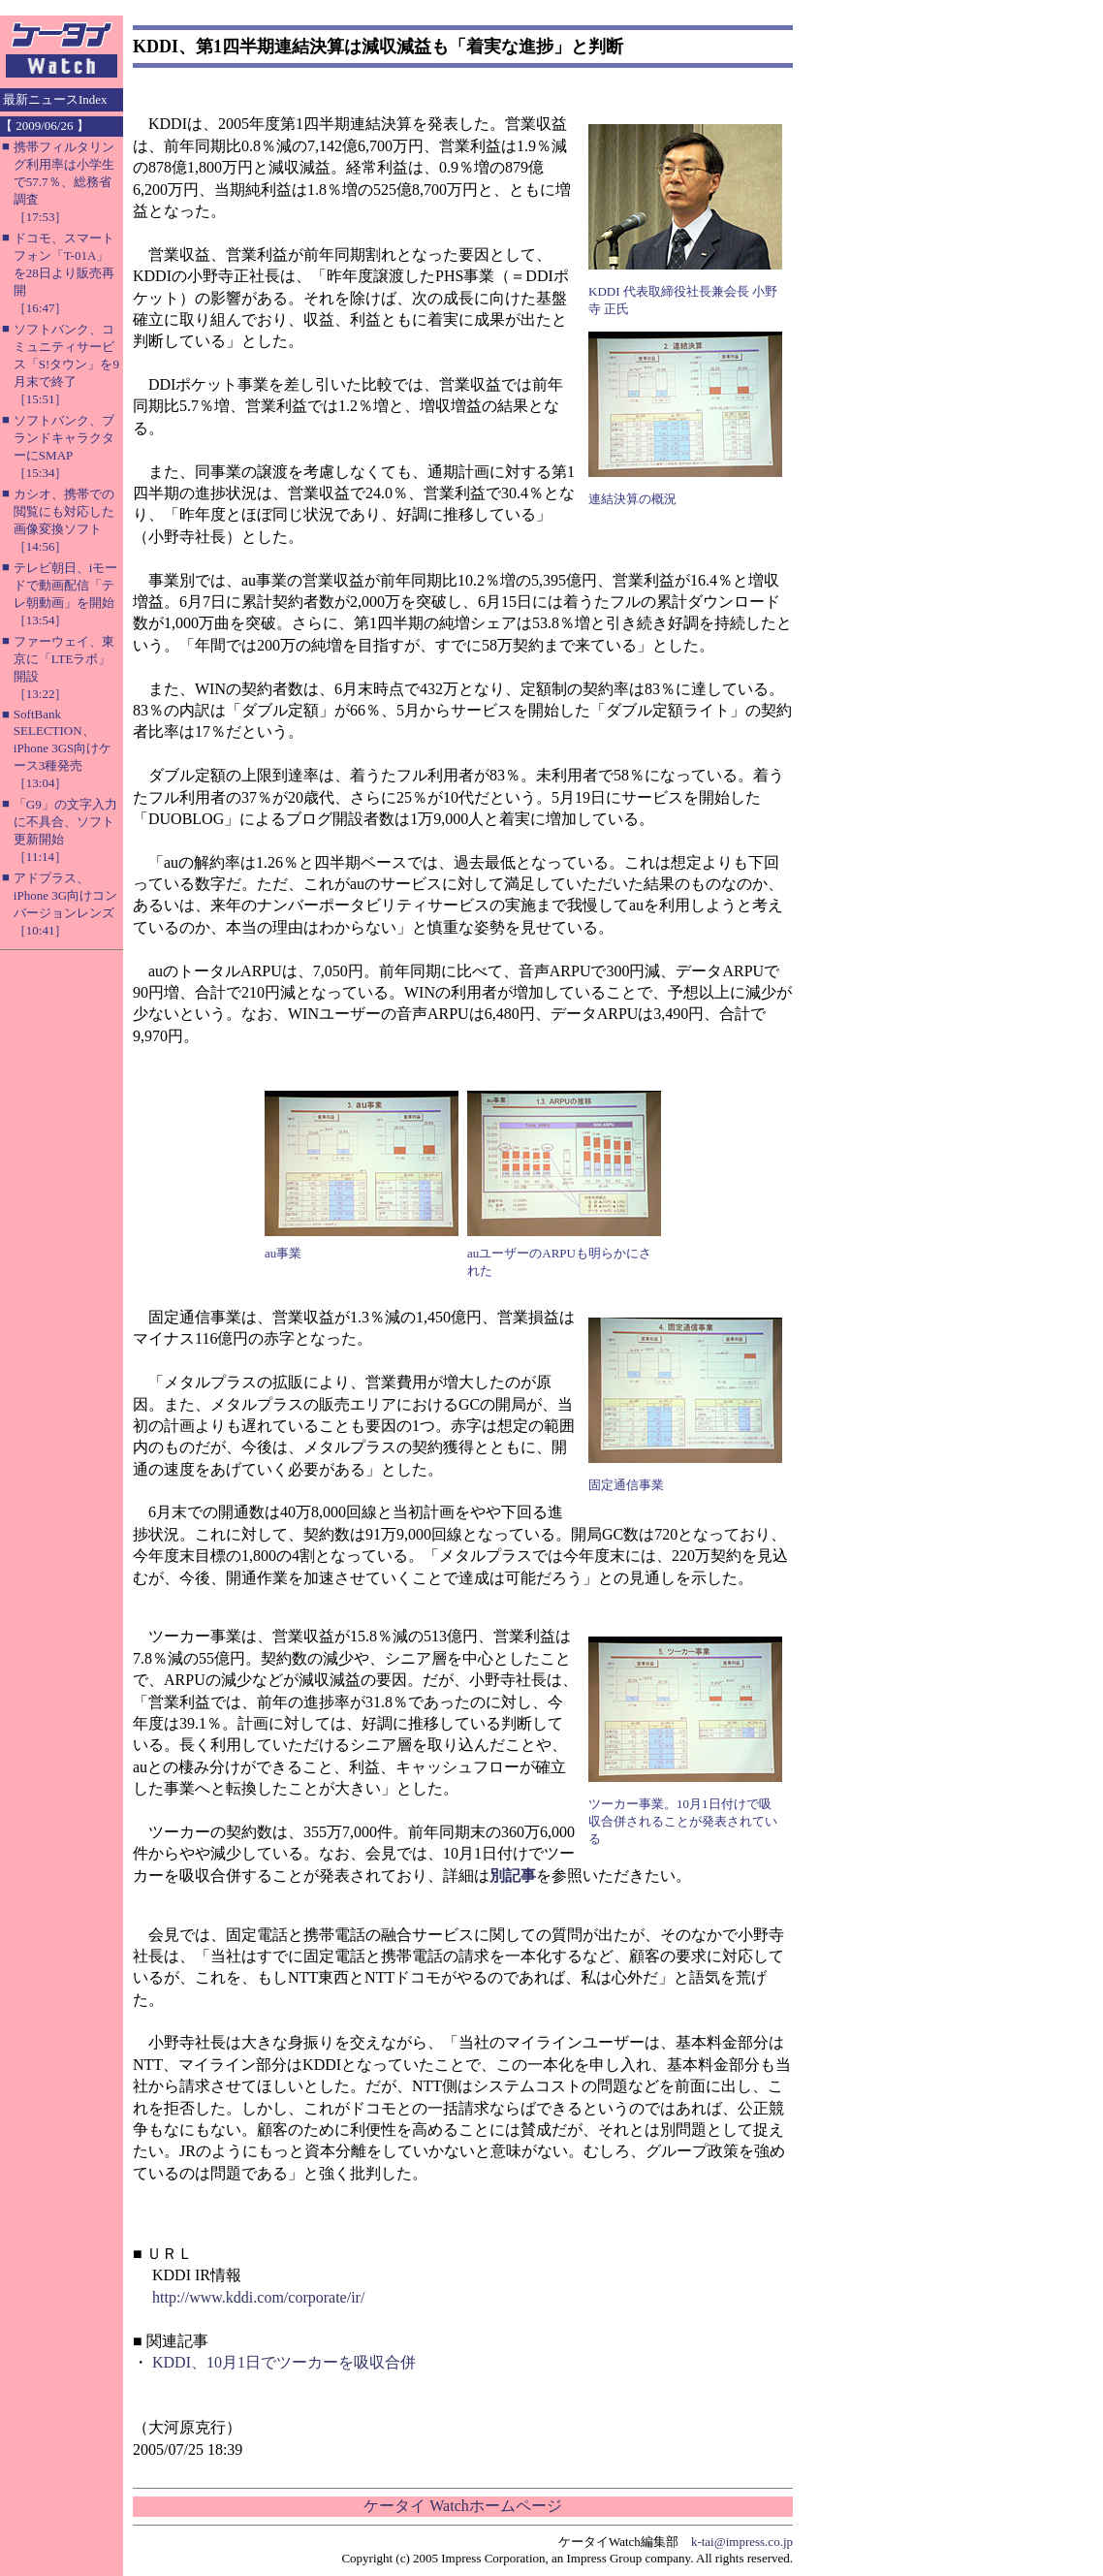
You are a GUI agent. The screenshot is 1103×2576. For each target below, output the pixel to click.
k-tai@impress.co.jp (742, 2541)
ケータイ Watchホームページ (462, 2505)
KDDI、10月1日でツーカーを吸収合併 (284, 2362)
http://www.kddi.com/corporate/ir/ (258, 2297)
